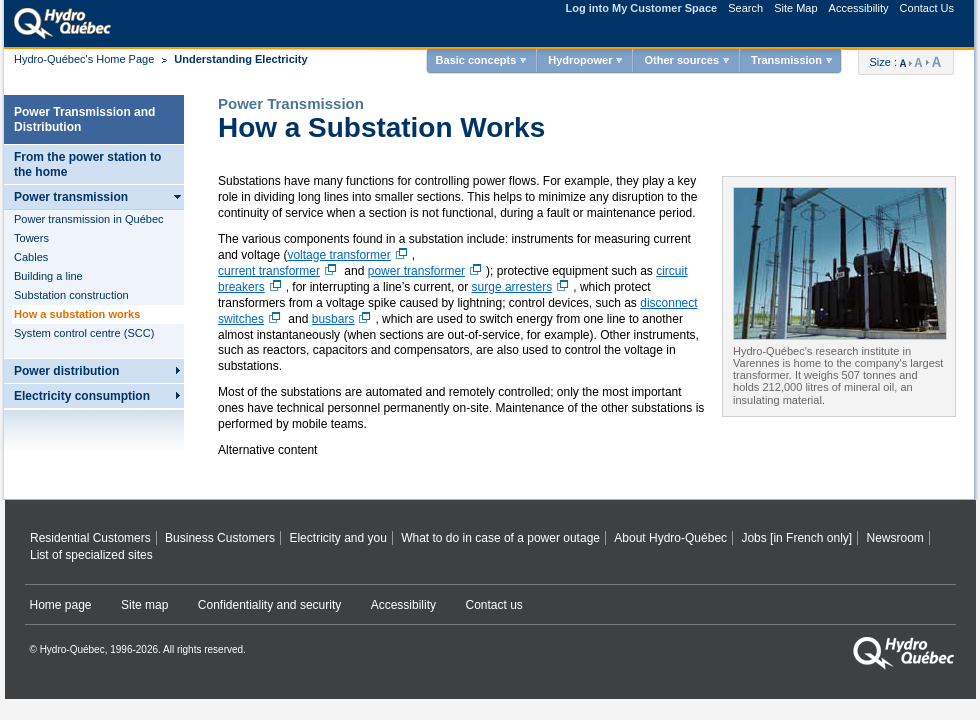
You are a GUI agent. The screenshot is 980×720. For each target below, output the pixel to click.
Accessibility (859, 8)
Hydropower (580, 60)
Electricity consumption (82, 396)
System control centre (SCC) (84, 333)
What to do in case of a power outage (500, 538)
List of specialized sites (91, 555)
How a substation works (77, 314)
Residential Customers (90, 538)
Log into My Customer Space (642, 8)
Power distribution (66, 371)
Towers (31, 238)
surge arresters (523, 287)
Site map (144, 605)
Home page (61, 605)
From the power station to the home (87, 164)
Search (745, 8)
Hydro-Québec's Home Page (84, 59)
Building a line (48, 276)
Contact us (494, 605)
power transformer (427, 271)
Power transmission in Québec (89, 219)
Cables (31, 257)
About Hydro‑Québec (670, 538)
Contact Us (927, 8)
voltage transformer (349, 255)
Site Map (795, 8)
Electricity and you (337, 538)
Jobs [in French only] (796, 538)
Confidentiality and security (269, 605)
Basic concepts (476, 60)
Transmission (786, 60)
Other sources (681, 60)
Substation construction (71, 295)
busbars (344, 319)
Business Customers (220, 538)
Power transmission (71, 197)
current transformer (279, 271)
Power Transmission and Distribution (84, 119)
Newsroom (894, 538)
